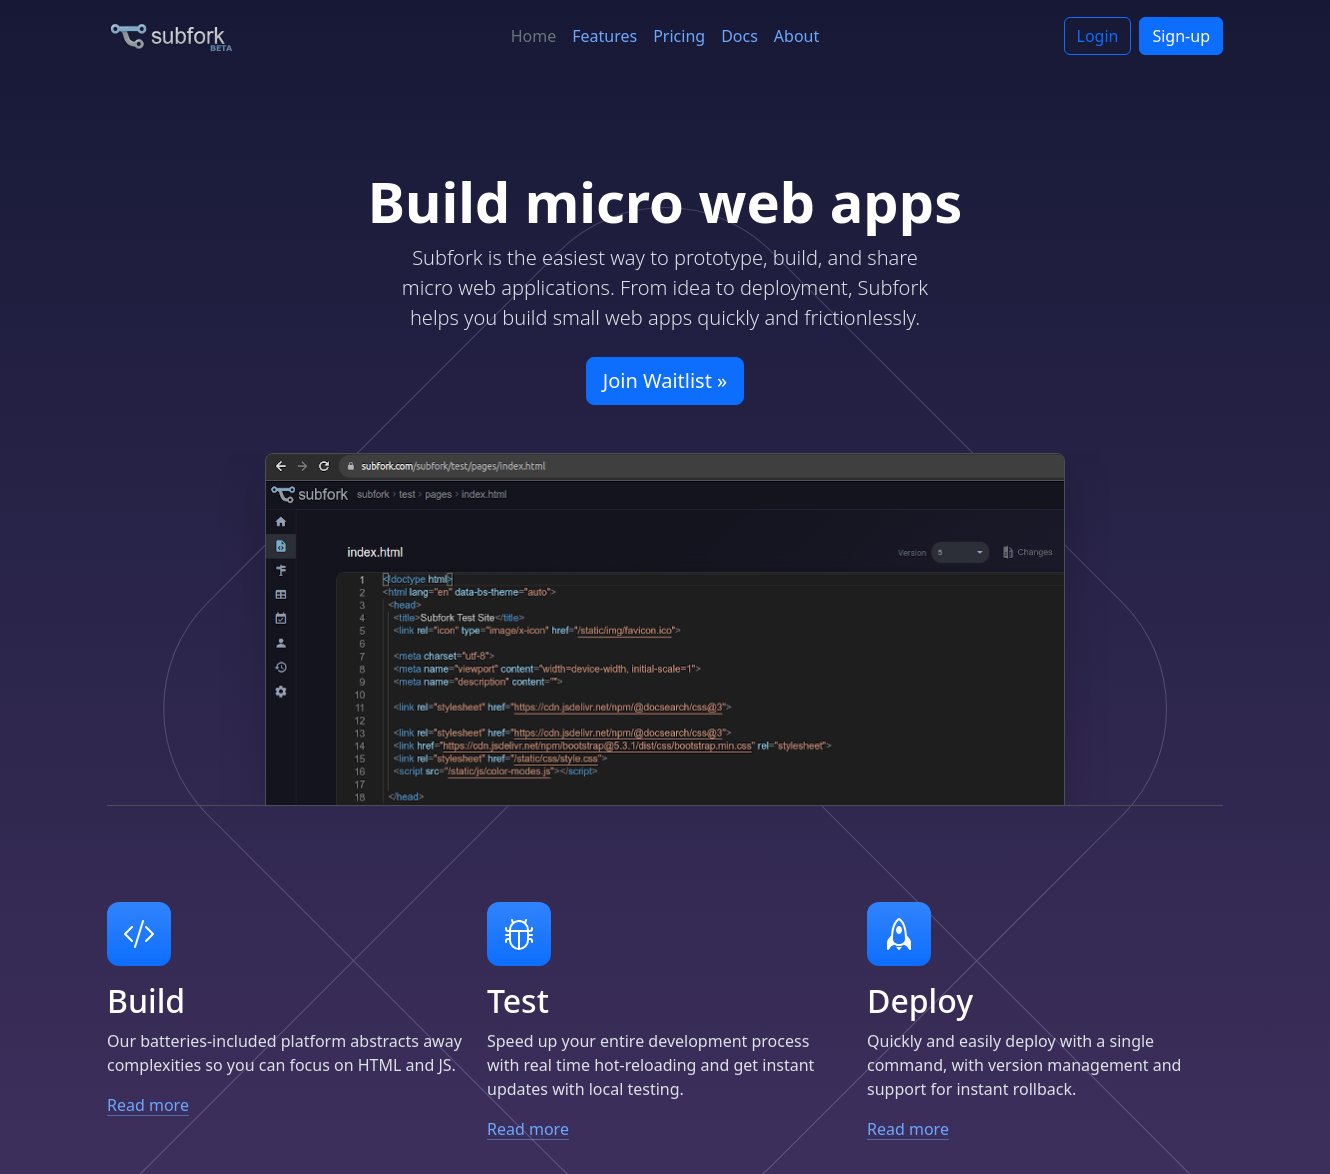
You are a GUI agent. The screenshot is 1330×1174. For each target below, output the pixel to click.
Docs (739, 36)
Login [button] (1098, 36)
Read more (159, 1105)
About (796, 36)
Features (604, 36)
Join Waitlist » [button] (665, 380)
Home (534, 36)
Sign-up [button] (1181, 36)
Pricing (679, 36)
